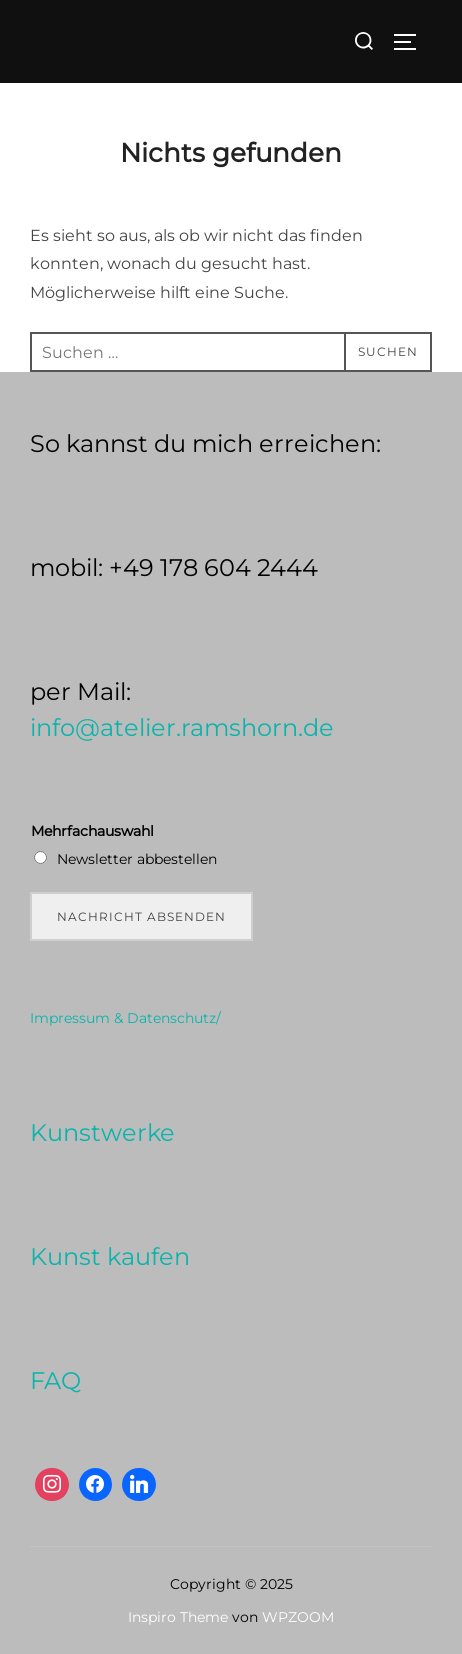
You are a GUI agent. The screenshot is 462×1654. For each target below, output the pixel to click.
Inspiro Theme (178, 1617)
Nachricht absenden (141, 916)
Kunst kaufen (110, 1256)
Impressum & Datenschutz (123, 1018)
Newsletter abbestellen (137, 859)
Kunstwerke (102, 1132)
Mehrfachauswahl (92, 831)
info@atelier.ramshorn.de (182, 727)
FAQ (55, 1380)
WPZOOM (298, 1617)
